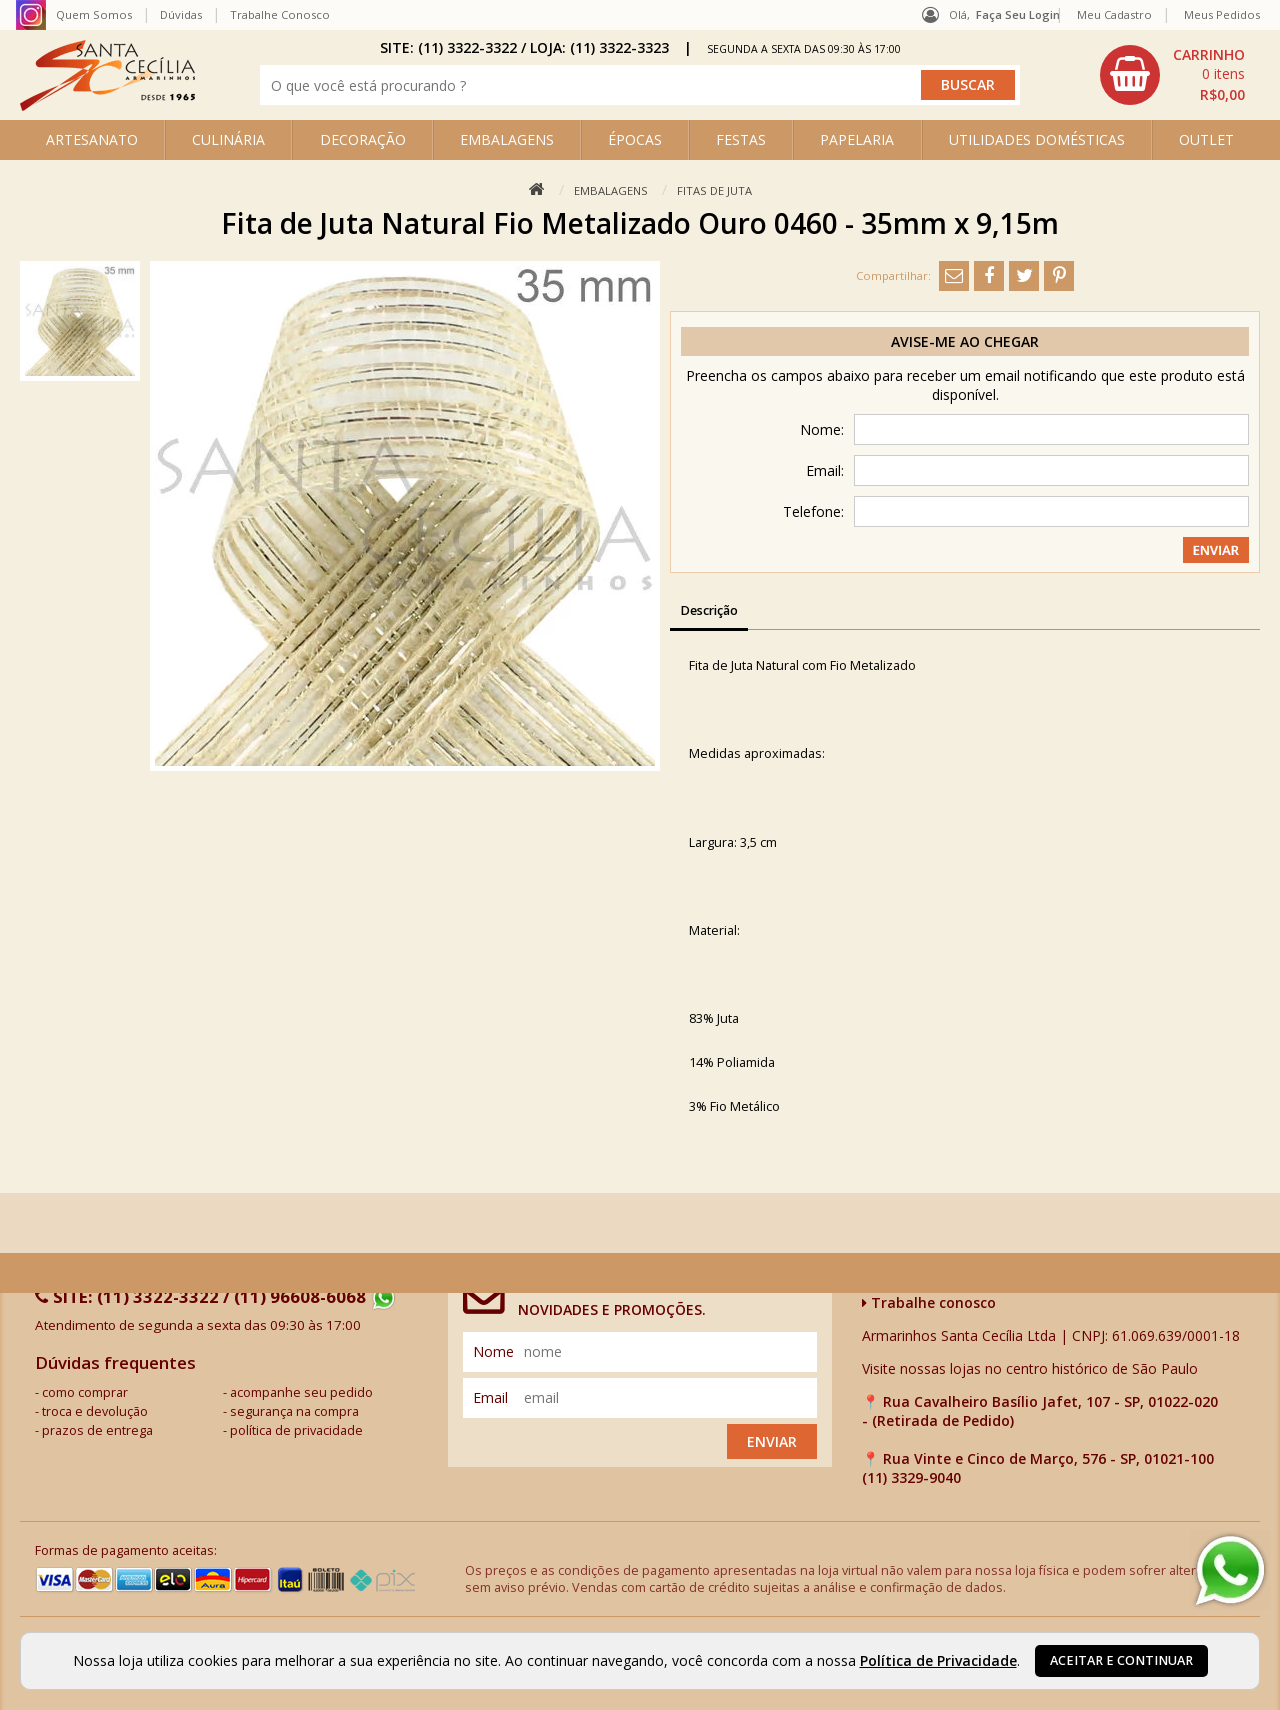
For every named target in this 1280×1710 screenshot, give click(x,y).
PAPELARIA (857, 139)
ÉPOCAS (635, 139)
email (490, 1397)
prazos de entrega (97, 1430)
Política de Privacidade (938, 1660)
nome (493, 1351)
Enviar (772, 1441)
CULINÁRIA (228, 139)
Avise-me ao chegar (965, 341)
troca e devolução (95, 1411)
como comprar (85, 1392)
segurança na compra (294, 1411)
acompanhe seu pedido (301, 1392)
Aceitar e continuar (1121, 1660)
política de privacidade (296, 1430)
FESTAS (741, 139)
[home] (107, 105)
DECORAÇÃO (363, 139)
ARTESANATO (92, 139)
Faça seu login (1018, 14)
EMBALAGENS (507, 139)
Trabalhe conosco (929, 1302)
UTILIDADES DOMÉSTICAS (1037, 139)
